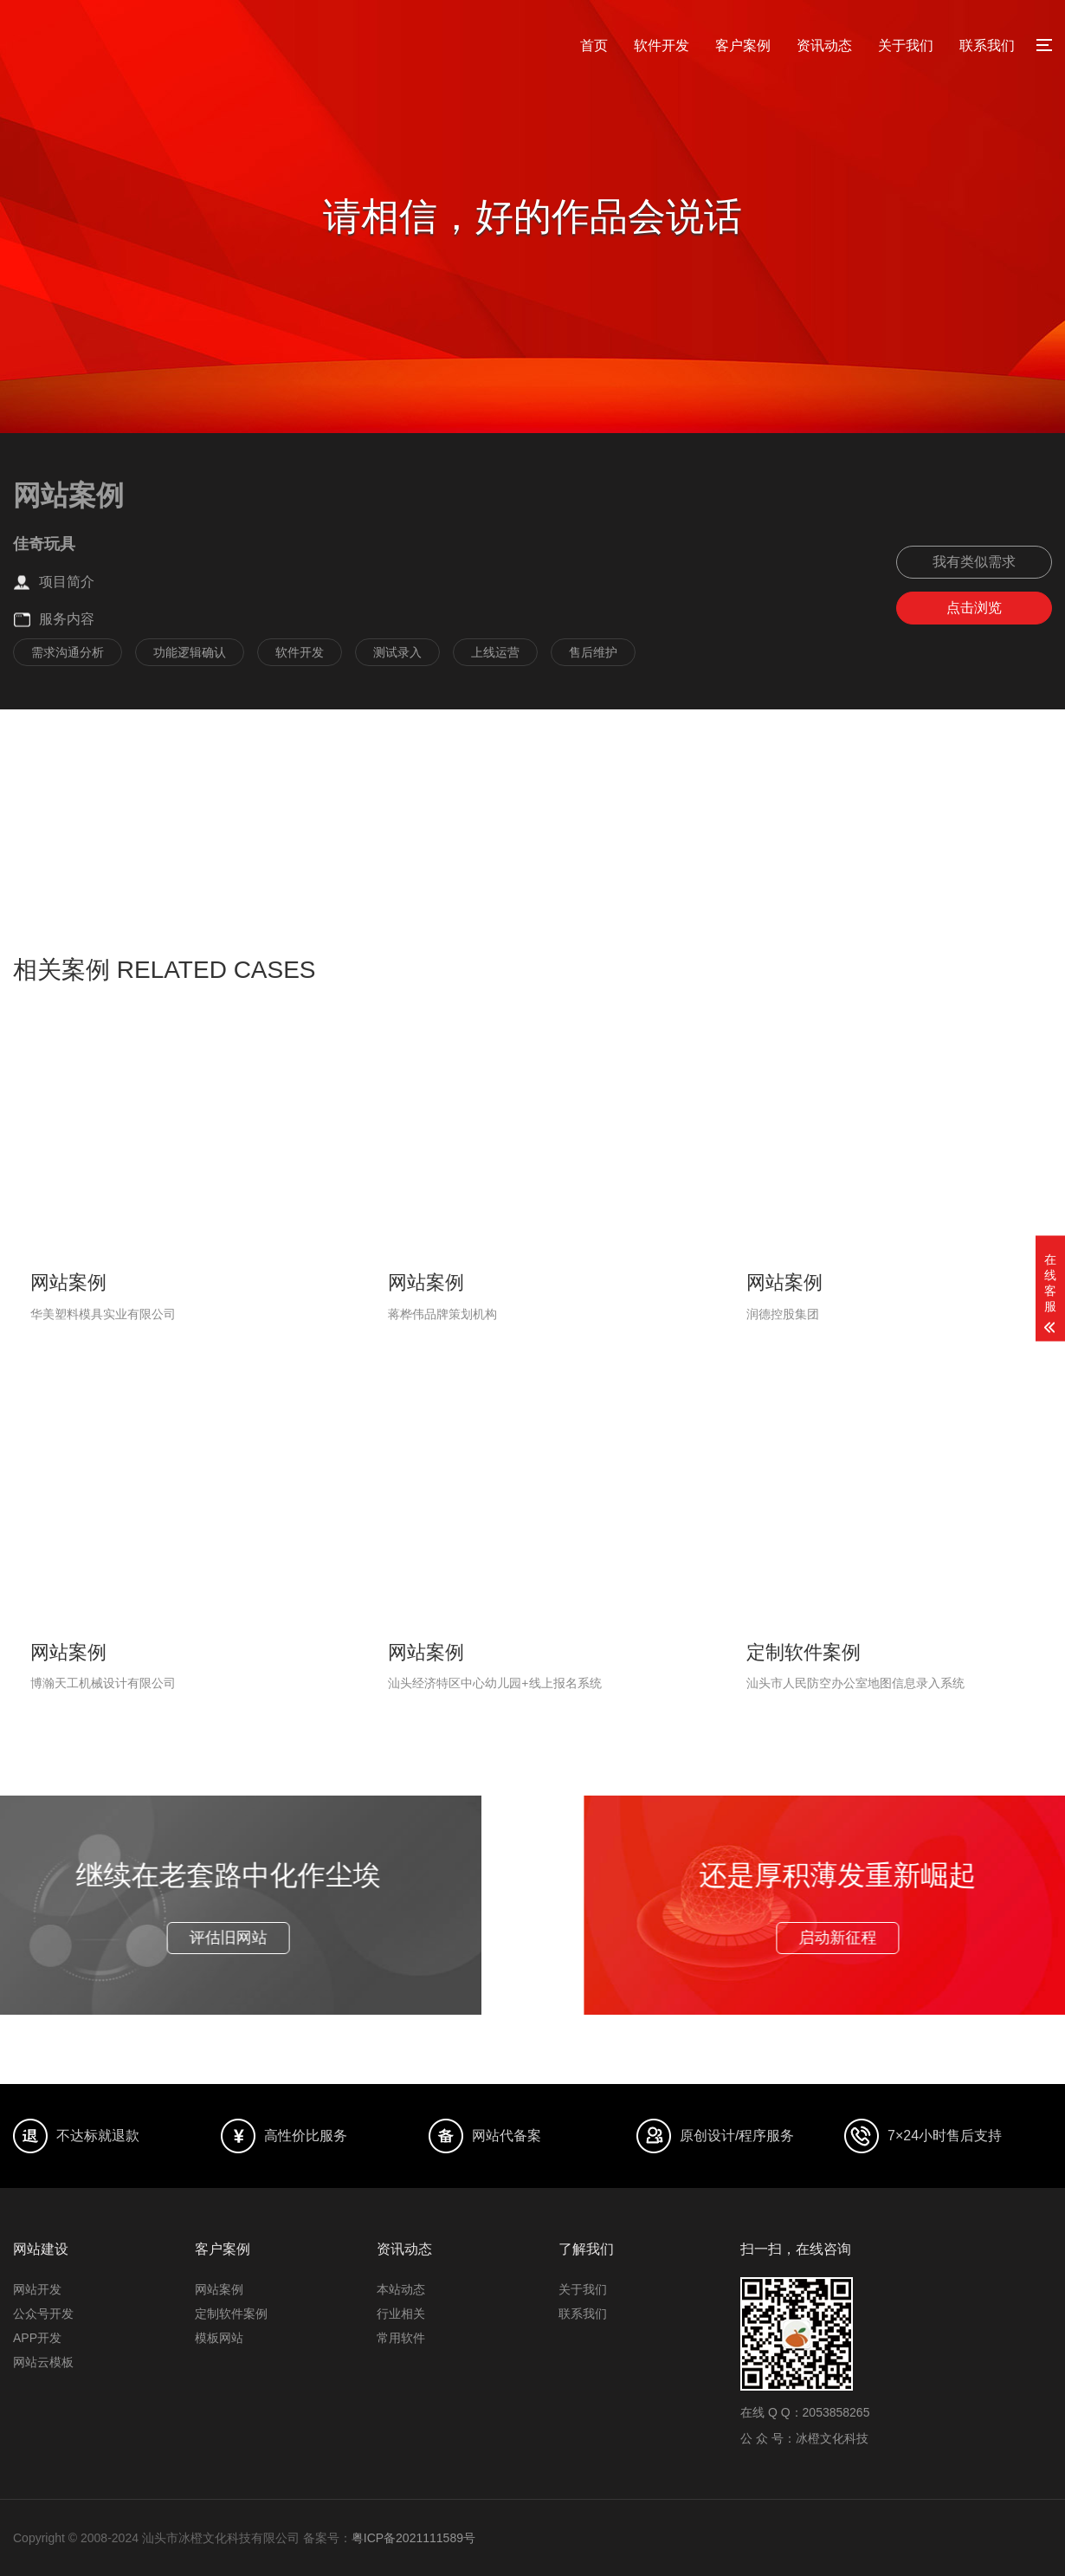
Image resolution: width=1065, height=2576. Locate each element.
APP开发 (37, 2338)
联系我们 (987, 45)
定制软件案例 (231, 2313)
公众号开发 (43, 2313)
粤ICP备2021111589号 (413, 2538)
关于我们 (905, 45)
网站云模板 (43, 2362)
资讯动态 (824, 45)
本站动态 (401, 2289)
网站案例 (219, 2289)
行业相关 (401, 2313)
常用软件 (401, 2338)
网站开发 (37, 2289)
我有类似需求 (974, 561)
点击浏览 (974, 607)
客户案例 (743, 45)
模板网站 (219, 2338)
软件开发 (661, 45)
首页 (594, 45)
